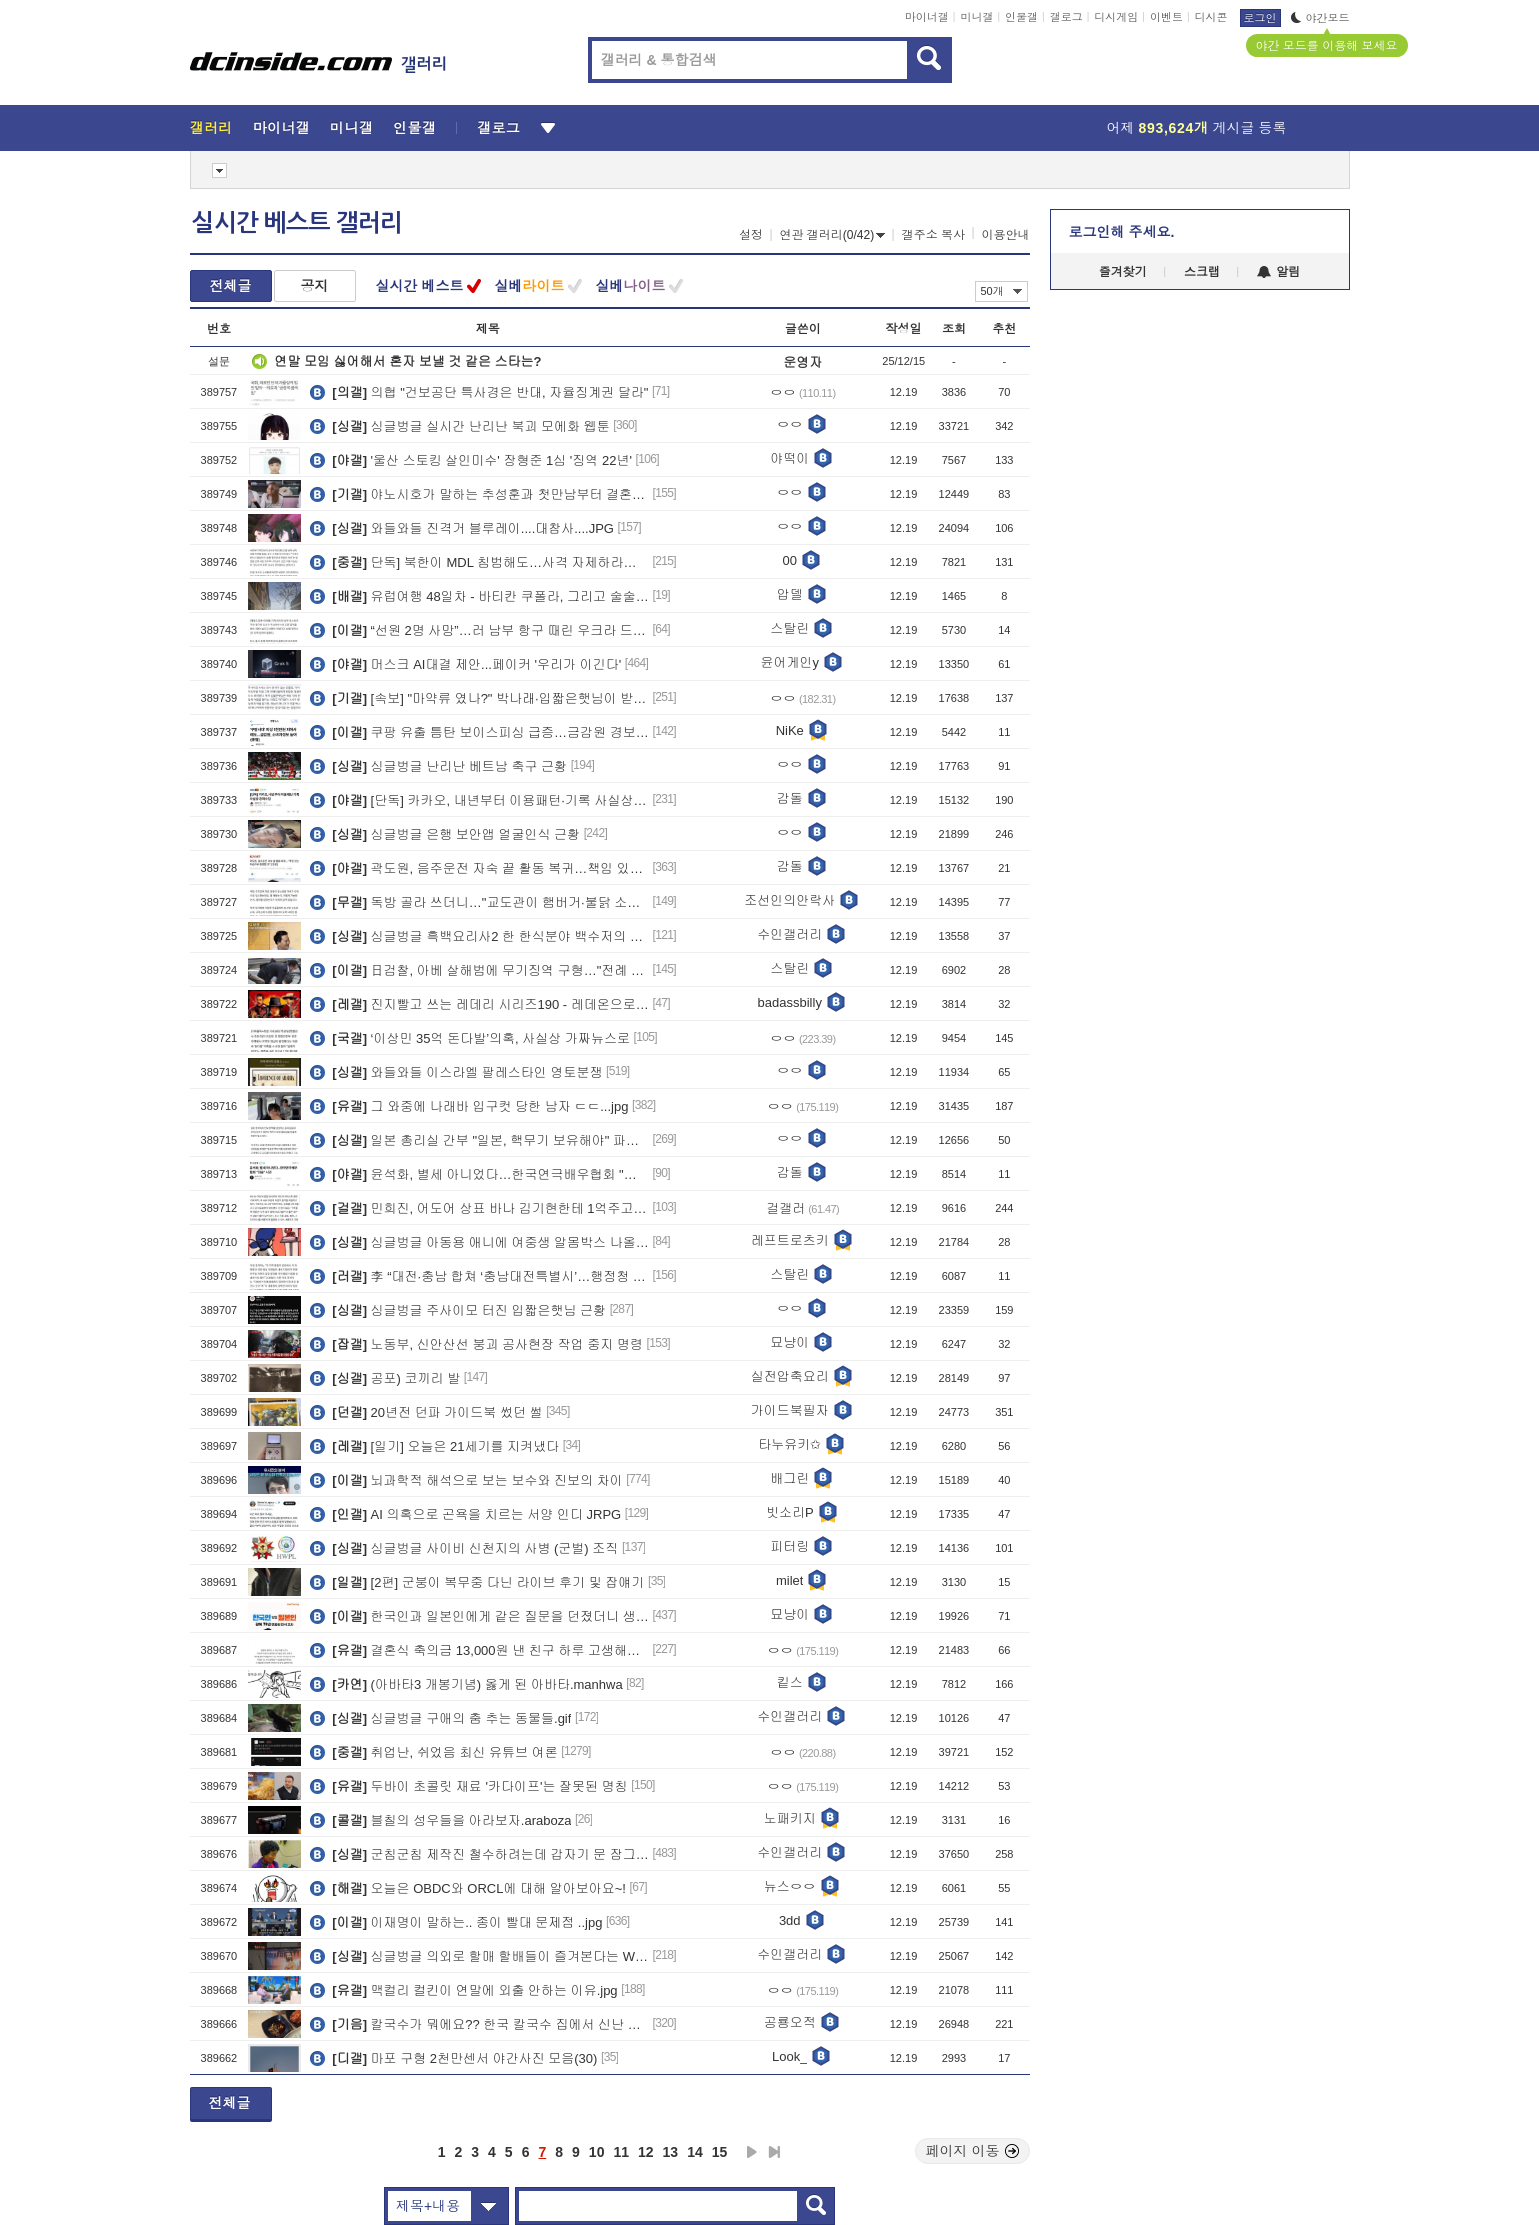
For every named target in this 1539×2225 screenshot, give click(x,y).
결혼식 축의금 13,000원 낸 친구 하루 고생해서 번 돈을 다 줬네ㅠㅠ (479, 1650)
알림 (1278, 272)
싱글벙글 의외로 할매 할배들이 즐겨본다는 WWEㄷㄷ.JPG (479, 1956)
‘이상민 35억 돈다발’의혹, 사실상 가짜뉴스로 (470, 1038)
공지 (315, 286)
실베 (529, 286)
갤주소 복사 (933, 235)
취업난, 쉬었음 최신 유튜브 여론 (433, 1752)
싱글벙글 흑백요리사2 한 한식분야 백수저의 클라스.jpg (479, 936)
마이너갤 (927, 17)
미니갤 (976, 17)
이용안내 (1006, 235)
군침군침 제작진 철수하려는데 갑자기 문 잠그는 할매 (479, 1854)
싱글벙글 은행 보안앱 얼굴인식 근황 (445, 834)
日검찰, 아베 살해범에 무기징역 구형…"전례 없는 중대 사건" (479, 970)
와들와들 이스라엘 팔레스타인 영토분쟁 (456, 1072)
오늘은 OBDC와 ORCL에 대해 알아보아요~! (468, 1888)
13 (671, 2152)
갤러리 (211, 128)
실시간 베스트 (420, 286)
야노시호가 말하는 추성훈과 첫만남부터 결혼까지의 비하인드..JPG (479, 494)
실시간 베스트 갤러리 (297, 223)
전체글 (231, 286)
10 (597, 2152)
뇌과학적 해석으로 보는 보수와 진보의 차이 (466, 1480)
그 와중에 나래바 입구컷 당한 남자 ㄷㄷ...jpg (469, 1106)
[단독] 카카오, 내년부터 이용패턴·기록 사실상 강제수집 (479, 800)
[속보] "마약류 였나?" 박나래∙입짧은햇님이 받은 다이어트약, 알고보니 (479, 698)
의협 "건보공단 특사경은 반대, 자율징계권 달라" (479, 392)
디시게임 (1116, 17)
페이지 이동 (973, 2151)
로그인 (1260, 18)
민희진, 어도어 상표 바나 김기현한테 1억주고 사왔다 (479, 1208)
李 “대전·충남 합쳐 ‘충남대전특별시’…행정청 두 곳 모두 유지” (479, 1276)
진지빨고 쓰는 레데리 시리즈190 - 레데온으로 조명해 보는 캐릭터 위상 (479, 1004)
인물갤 (1021, 17)
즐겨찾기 (1123, 272)
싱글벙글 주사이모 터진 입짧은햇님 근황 (458, 1310)
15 (720, 2152)
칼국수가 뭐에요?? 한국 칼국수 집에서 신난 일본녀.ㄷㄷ (479, 2024)
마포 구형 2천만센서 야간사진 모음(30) (453, 2058)
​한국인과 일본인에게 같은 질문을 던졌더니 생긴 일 (479, 1616)
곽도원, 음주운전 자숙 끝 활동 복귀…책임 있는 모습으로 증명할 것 (479, 868)
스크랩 (1202, 272)
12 (646, 2152)
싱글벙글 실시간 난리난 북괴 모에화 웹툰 (459, 426)
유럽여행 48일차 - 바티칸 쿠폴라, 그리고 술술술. (479, 596)
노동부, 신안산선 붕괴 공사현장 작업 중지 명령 (476, 1344)
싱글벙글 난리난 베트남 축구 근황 (438, 766)
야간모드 (1320, 18)
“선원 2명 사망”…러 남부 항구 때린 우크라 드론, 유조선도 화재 (479, 630)
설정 (751, 235)
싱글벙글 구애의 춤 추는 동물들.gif (440, 1718)
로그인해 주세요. (1122, 232)
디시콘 (1211, 17)
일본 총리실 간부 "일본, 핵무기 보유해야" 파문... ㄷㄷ (479, 1140)
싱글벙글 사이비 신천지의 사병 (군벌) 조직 (464, 1548)
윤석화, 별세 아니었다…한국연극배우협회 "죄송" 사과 (479, 1174)
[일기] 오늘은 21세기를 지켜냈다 (434, 1446)
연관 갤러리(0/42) (833, 235)
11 (621, 2152)
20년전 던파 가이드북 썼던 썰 (426, 1412)
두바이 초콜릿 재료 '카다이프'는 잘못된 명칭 (468, 1786)
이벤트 (1166, 17)
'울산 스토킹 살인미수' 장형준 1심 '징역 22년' (471, 460)
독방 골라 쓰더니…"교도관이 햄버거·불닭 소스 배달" (479, 902)
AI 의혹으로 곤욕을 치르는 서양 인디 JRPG (465, 1514)
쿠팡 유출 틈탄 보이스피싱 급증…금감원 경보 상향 (479, 732)
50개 (1001, 291)
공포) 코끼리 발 (385, 1378)
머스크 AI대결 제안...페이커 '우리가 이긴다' (465, 664)
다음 (752, 2152)
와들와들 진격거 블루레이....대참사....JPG (462, 528)
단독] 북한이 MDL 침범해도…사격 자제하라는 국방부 (479, 562)
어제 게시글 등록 (1197, 128)
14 (695, 2152)
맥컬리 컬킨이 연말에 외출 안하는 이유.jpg (463, 1990)
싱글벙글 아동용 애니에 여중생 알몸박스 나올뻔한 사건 (479, 1242)
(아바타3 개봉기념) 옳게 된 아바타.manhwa (466, 1684)
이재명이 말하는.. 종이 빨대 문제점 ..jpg (456, 1922)
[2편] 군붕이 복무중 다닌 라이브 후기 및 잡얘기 (477, 1582)
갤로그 (1066, 17)
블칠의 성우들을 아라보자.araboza (440, 1820)
